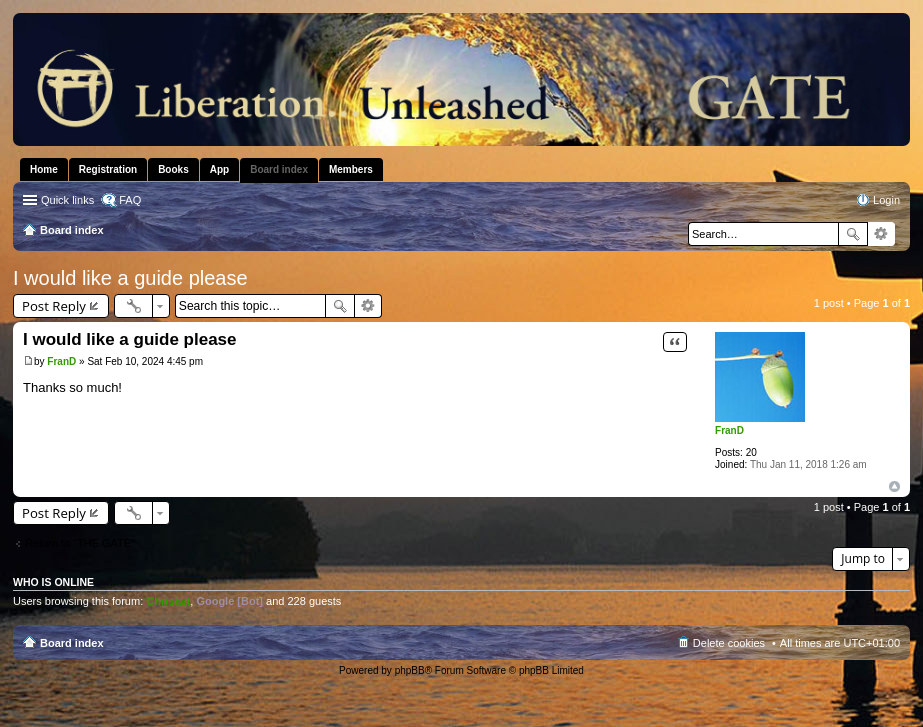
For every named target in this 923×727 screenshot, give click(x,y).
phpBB (410, 670)
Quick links (67, 200)
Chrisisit (168, 601)
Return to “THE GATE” (80, 543)
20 (751, 452)
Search (853, 234)
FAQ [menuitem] (130, 200)
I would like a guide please (130, 278)
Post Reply (54, 306)
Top (894, 486)
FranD (729, 430)
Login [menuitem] (886, 200)
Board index (72, 643)
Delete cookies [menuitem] (729, 643)
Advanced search (881, 234)
